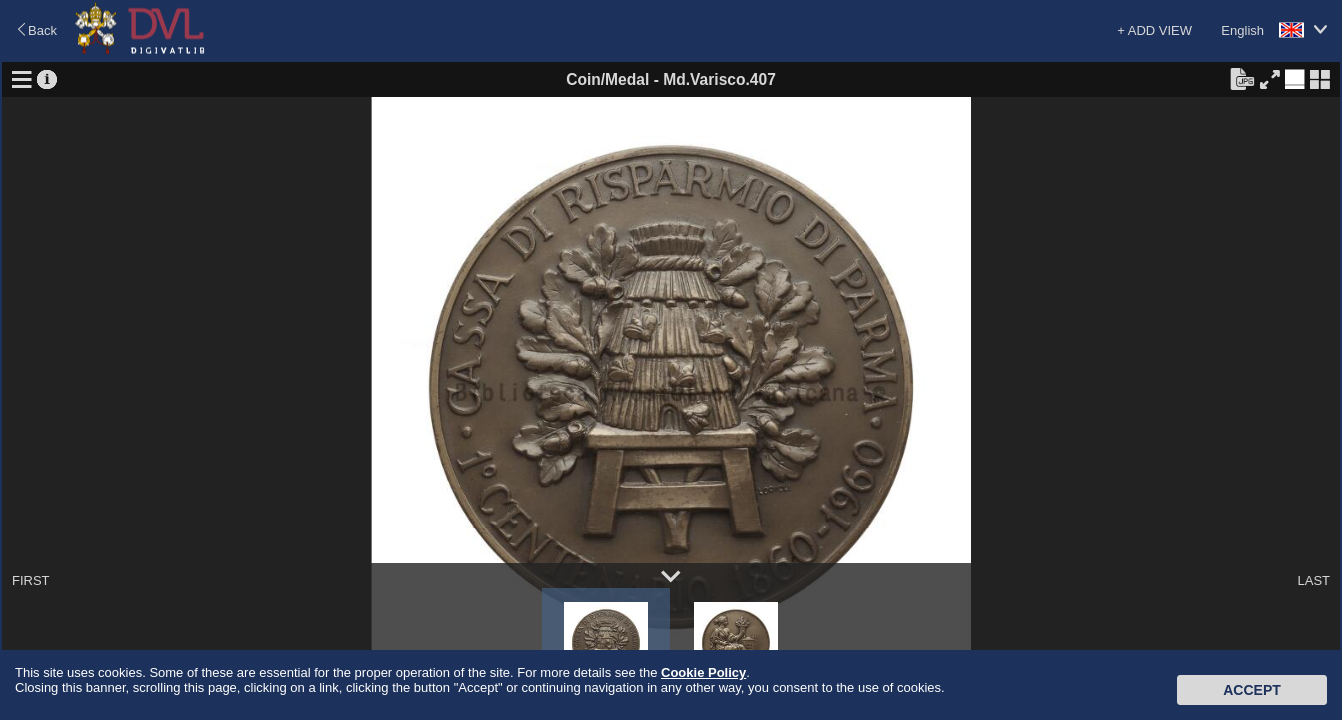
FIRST (31, 580)
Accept (1252, 690)
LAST (1313, 580)
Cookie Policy (703, 672)
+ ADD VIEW (1154, 30)
